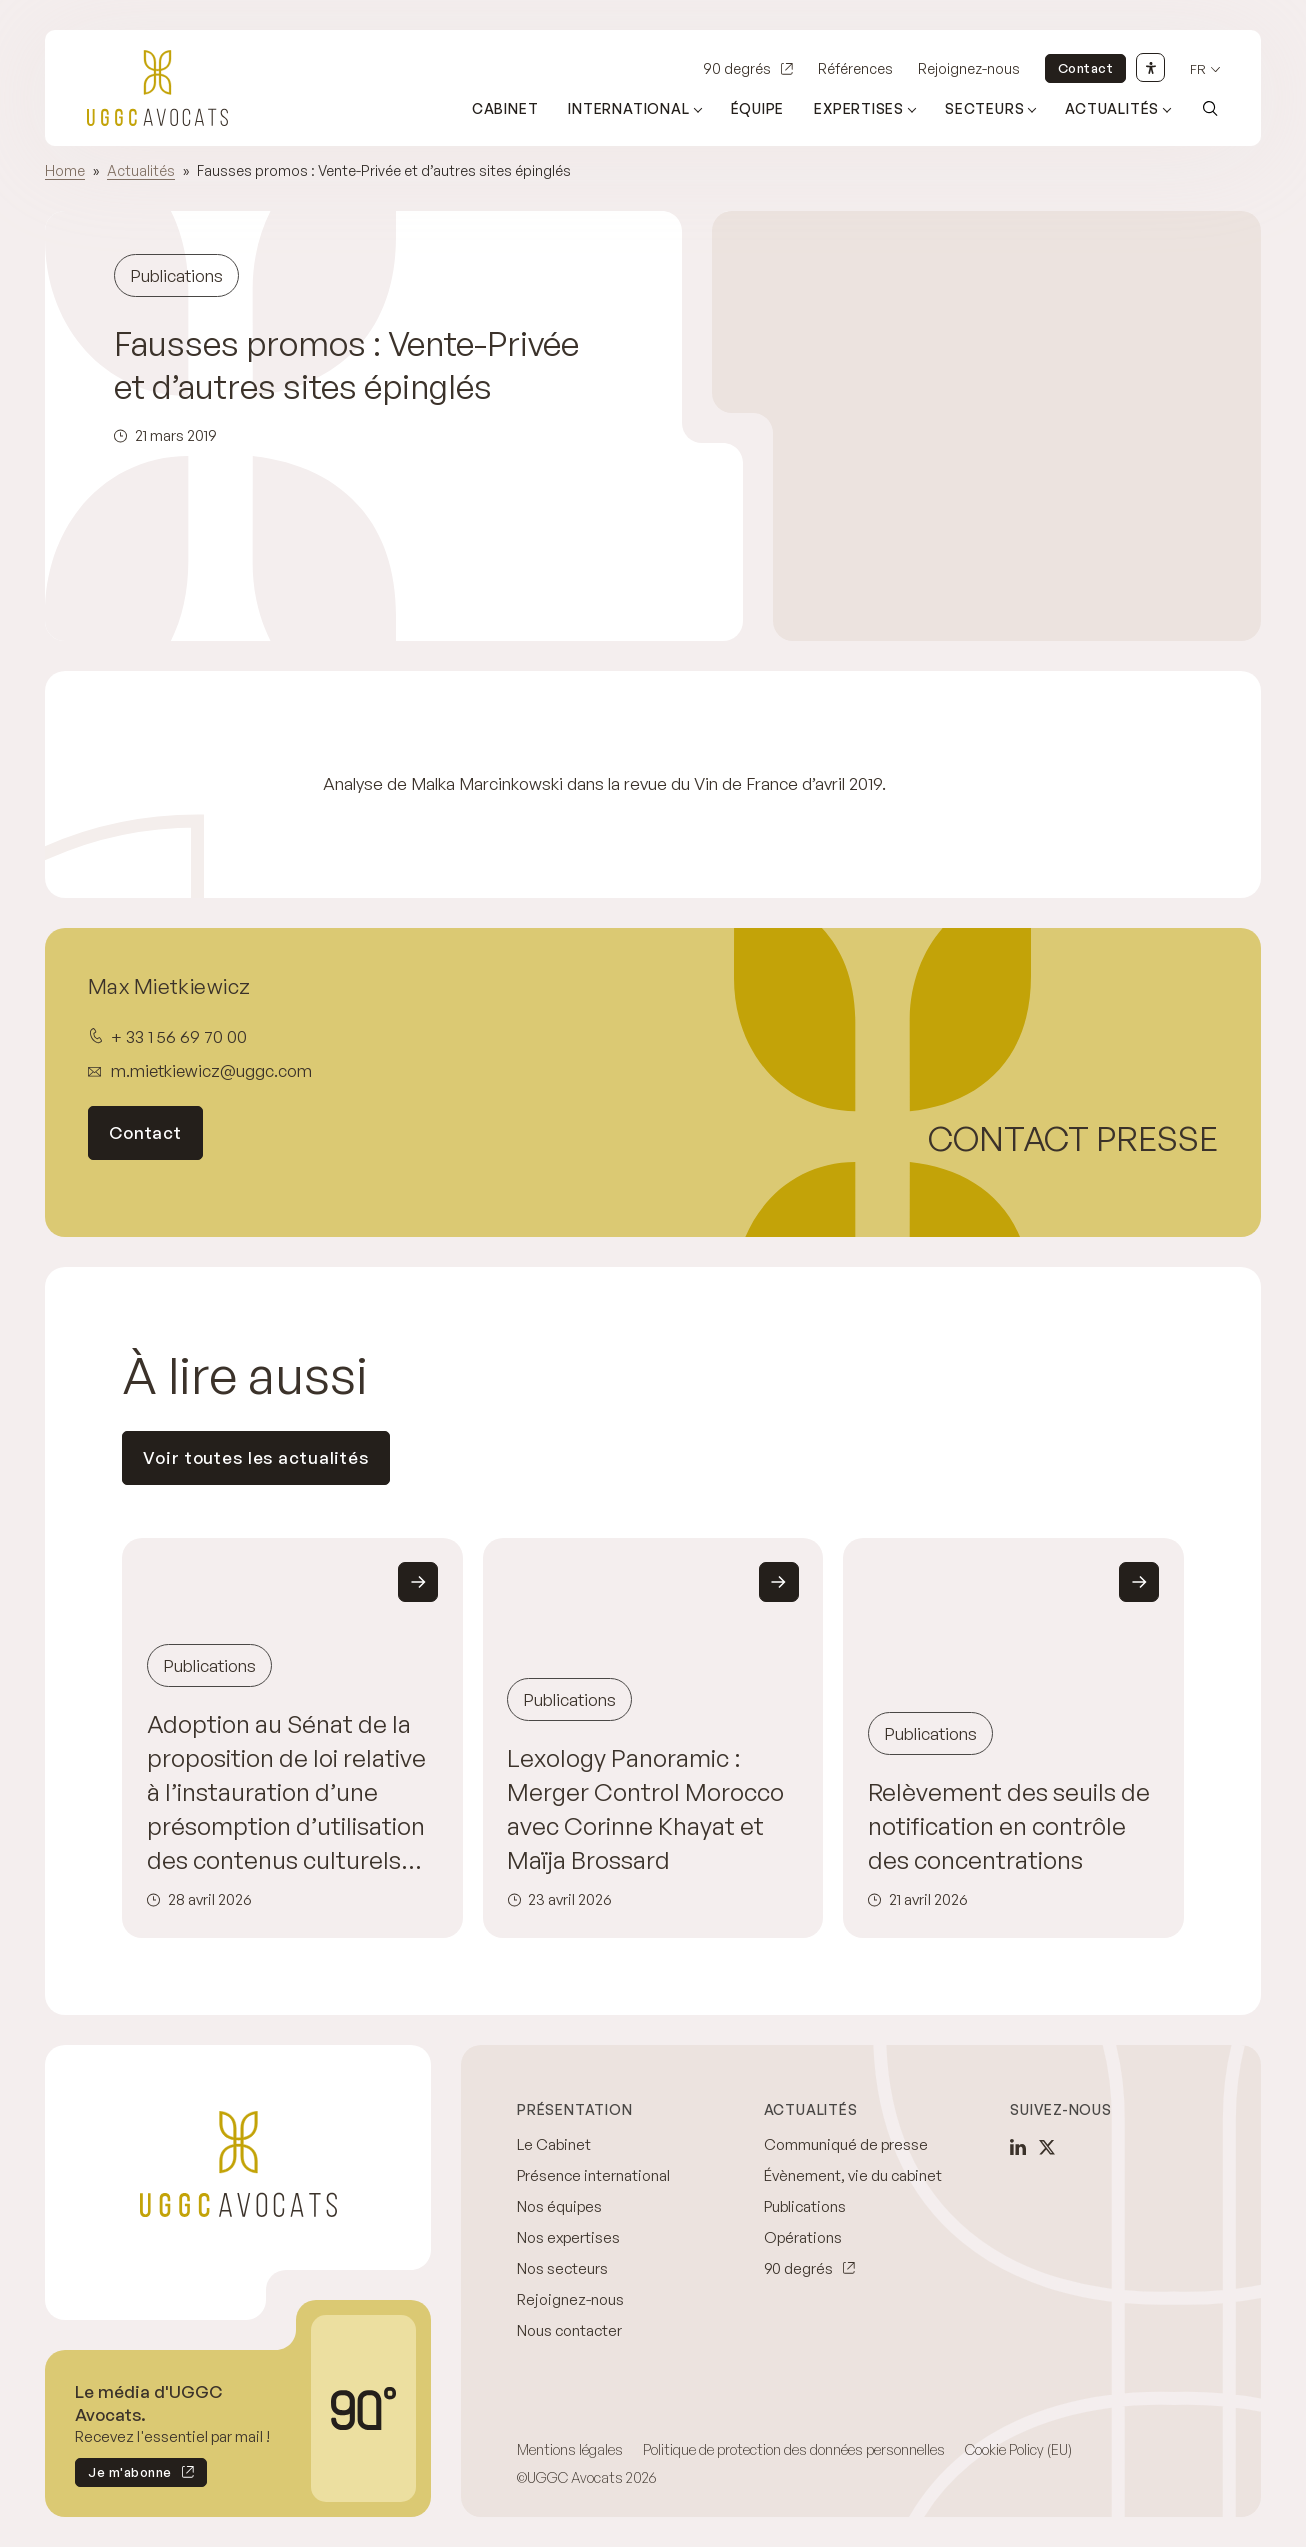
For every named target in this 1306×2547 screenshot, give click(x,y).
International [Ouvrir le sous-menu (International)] (628, 108)
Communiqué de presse (846, 2144)
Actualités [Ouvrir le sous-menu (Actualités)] (1112, 108)
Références (855, 68)
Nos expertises (568, 2237)
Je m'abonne (123, 2475)
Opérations (803, 2237)
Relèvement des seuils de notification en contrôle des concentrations (1009, 1825)
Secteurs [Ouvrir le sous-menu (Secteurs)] (984, 108)
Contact (1086, 68)
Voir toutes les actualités (256, 1457)
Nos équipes (559, 2206)
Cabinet (505, 108)
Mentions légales (570, 2449)
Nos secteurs (562, 2268)
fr (1198, 69)
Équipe (758, 108)
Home (65, 170)
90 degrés (737, 68)
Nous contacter (569, 2330)
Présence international (593, 2175)
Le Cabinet (554, 2144)
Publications (805, 2206)
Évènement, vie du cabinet (853, 2175)
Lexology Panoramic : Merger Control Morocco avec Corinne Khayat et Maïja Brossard (645, 1808)
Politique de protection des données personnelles (794, 2449)
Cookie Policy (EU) (1018, 2449)
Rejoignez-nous (969, 68)
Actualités (141, 170)
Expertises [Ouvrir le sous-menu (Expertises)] (859, 108)
